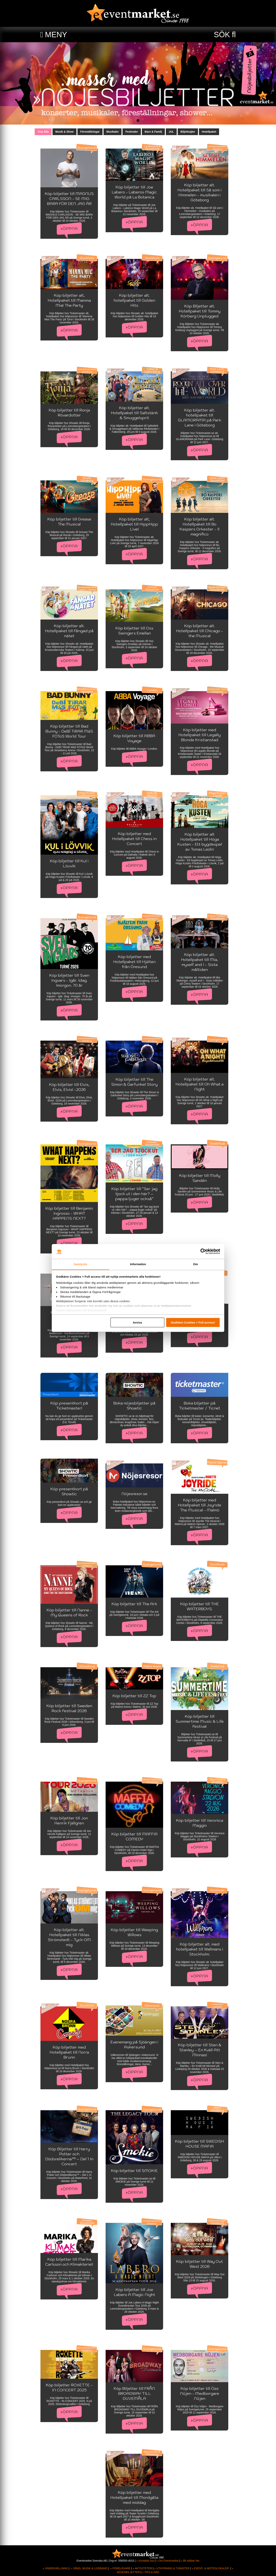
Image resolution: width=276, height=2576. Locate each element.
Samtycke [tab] (80, 1264)
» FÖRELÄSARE (120, 2568)
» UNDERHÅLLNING (55, 2568)
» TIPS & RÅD (150, 2572)
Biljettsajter (191, 131)
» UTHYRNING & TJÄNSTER (172, 2568)
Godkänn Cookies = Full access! (193, 1322)
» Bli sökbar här (190, 2560)
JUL (174, 131)
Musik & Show (68, 131)
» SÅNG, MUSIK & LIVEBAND (89, 2568)
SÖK (222, 34)
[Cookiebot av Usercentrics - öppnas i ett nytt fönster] (203, 1251)
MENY (56, 34)
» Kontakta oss (145, 2560)
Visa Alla (46, 131)
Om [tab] (195, 1264)
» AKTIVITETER (142, 2568)
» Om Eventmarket (167, 2560)
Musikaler (116, 131)
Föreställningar (93, 131)
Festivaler (135, 131)
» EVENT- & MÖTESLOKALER (210, 2568)
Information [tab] (138, 1264)
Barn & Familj (157, 131)
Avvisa (137, 1322)
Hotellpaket (212, 131)
